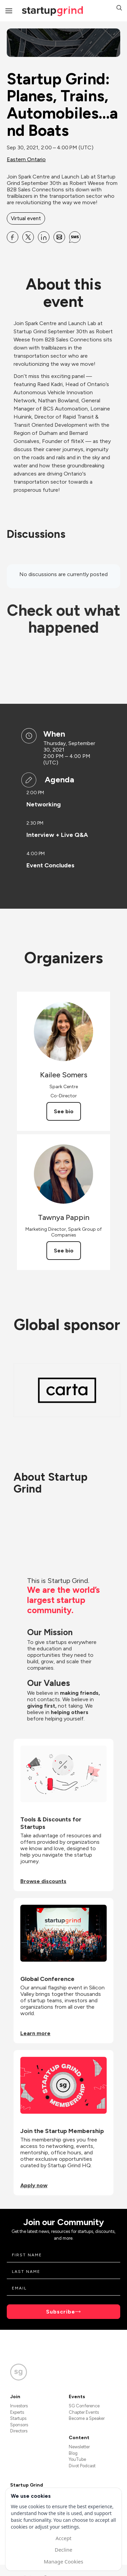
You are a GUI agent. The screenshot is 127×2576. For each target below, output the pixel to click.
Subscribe (60, 2311)
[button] (119, 8)
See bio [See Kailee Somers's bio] (63, 1111)
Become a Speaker (87, 2418)
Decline (63, 2549)
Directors (18, 2430)
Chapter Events (84, 2412)
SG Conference (84, 2405)
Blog (73, 2453)
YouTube (77, 2459)
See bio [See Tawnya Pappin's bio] (63, 1250)
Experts (17, 2412)
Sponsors (19, 2424)
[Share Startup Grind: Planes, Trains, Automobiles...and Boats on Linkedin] (43, 237)
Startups (18, 2418)
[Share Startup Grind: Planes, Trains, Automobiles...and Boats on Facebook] (12, 237)
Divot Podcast (82, 2465)
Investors (19, 2405)
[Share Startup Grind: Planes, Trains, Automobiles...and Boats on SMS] (75, 237)
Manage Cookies (63, 2561)
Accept (63, 2538)
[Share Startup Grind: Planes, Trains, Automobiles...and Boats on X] (28, 237)
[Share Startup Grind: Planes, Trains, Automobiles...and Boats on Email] (59, 237)
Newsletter (79, 2446)
